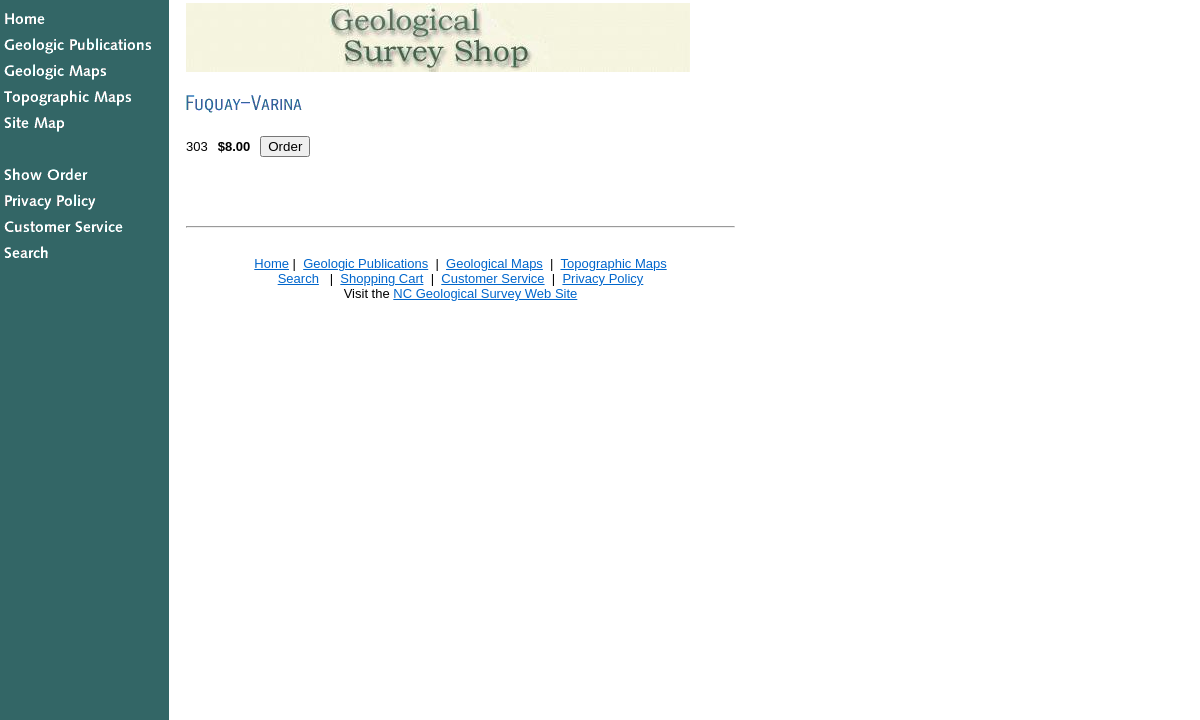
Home (271, 263)
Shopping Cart (381, 278)
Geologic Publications (365, 263)
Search (298, 278)
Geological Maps (494, 263)
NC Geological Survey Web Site (485, 293)
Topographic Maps (613, 263)
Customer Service (492, 278)
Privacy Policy (602, 278)
